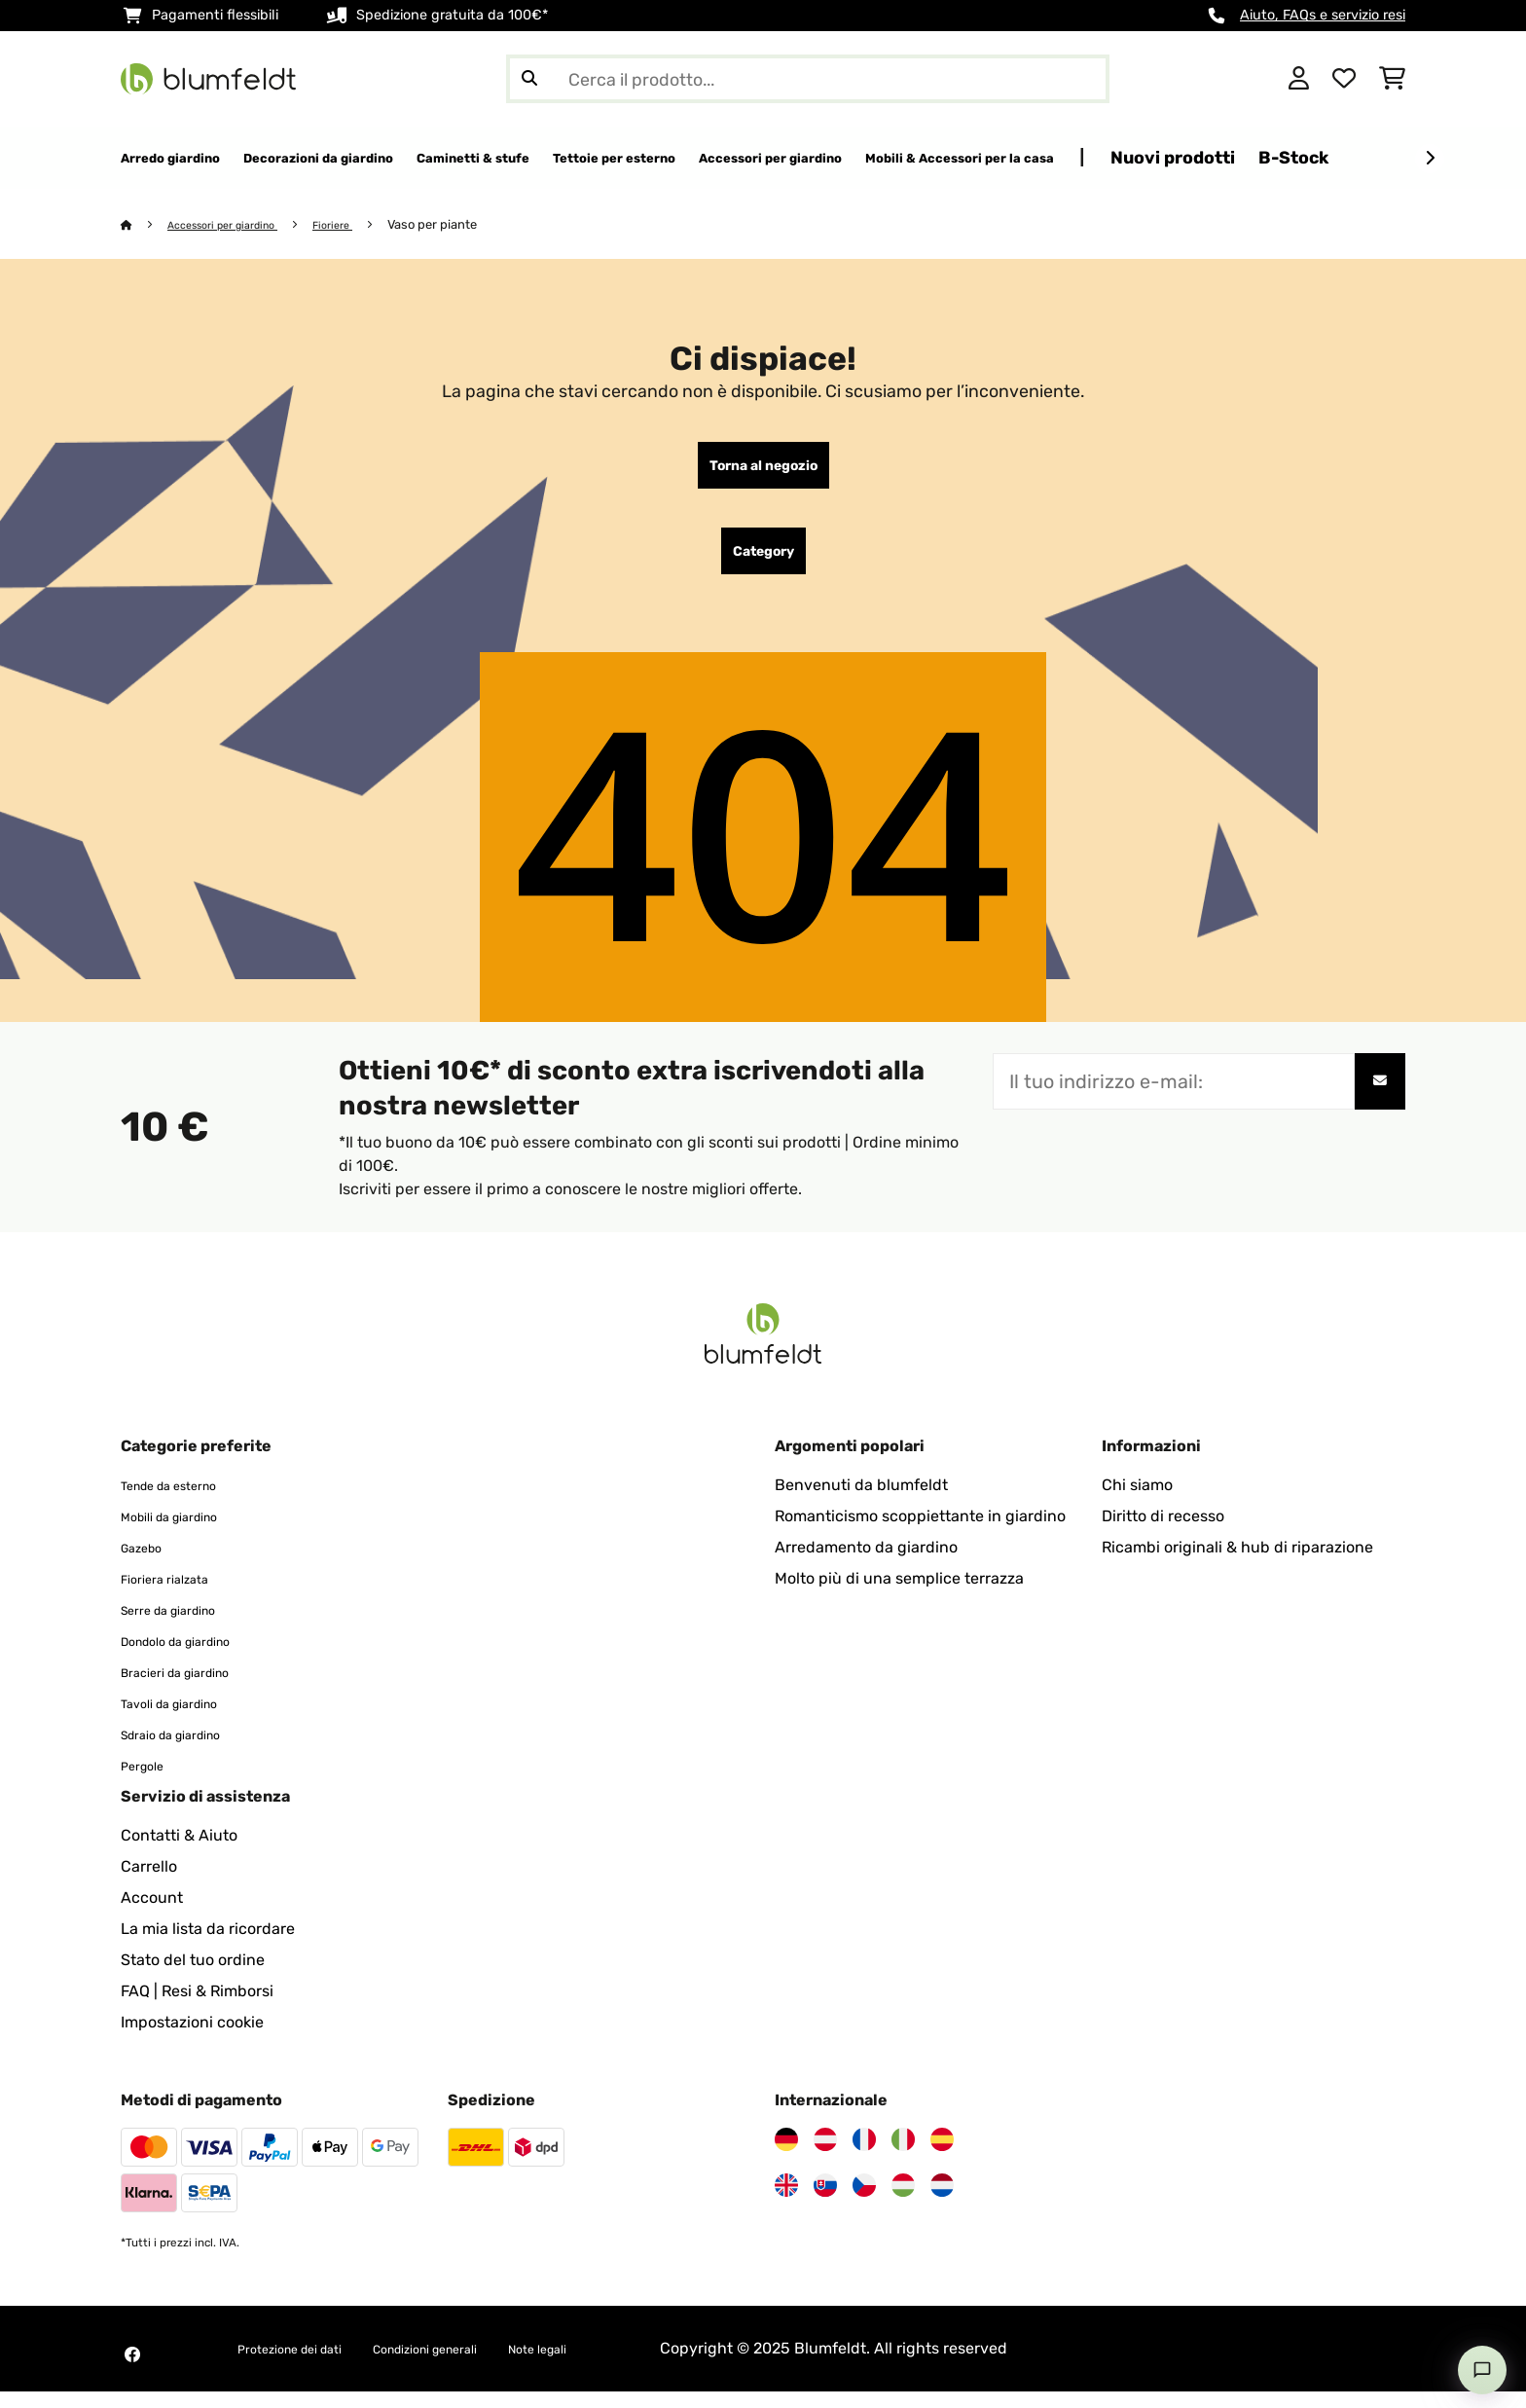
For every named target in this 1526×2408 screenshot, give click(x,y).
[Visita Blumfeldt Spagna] (942, 2156)
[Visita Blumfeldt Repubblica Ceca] (864, 2201)
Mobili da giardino (185, 1532)
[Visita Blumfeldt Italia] (903, 2156)
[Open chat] (1482, 2370)
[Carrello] (1392, 78)
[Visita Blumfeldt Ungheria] (903, 2201)
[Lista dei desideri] (1344, 78)
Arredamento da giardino (866, 1563)
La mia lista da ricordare (208, 1945)
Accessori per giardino (237, 225)
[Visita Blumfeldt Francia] (864, 2156)
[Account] (1299, 78)
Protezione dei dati (305, 2364)
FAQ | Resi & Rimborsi (197, 2007)
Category (763, 563)
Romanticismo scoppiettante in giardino (920, 1532)
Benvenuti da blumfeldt (861, 1501)
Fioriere (362, 225)
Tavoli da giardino (185, 1719)
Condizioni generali (475, 2364)
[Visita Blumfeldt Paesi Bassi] (942, 2201)
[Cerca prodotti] (807, 79)
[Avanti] (1429, 158)
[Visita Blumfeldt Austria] (825, 2156)
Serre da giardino (183, 1626)
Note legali (614, 2364)
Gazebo (148, 1563)
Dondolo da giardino (194, 1657)
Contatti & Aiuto (179, 1851)
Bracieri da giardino (192, 1688)
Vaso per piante (465, 225)
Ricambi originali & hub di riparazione (1237, 1563)
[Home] (145, 225)
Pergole (148, 1781)
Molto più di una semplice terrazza (899, 1595)
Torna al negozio (763, 470)
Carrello (149, 1883)
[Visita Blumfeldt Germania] (786, 2156)
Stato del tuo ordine (193, 1976)
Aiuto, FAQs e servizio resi (1322, 15)
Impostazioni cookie (192, 2038)
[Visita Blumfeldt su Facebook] (132, 2371)
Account (152, 1914)
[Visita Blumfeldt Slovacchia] (825, 2201)
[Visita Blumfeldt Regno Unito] (786, 2201)
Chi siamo (1137, 1501)
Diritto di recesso (1163, 1532)
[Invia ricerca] (529, 79)
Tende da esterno (183, 1501)
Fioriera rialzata (177, 1595)
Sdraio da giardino (187, 1750)
